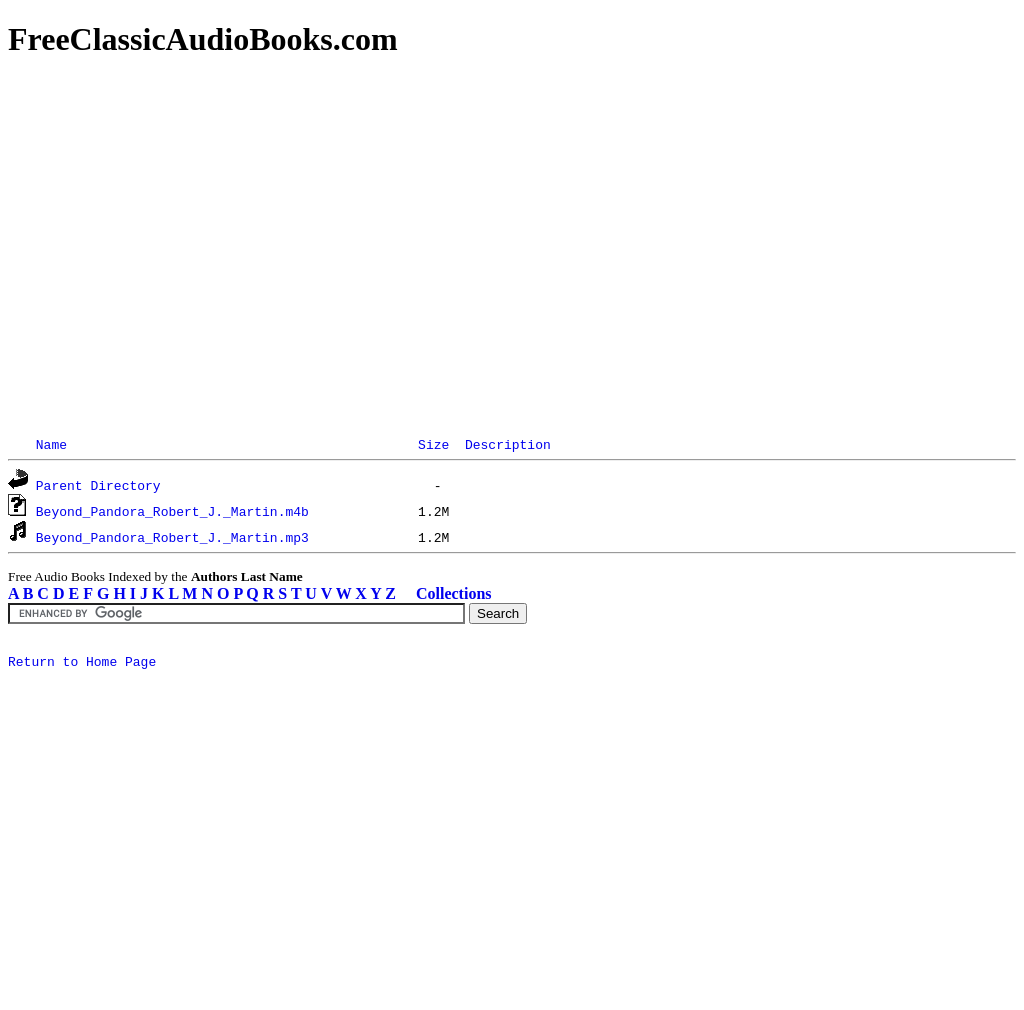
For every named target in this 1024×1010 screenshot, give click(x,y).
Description (508, 444)
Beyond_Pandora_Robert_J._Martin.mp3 (172, 537)
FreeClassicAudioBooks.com (203, 39)
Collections (454, 593)
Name (51, 444)
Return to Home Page (82, 664)
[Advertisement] (512, 220)
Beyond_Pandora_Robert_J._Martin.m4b (172, 511)
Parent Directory (98, 485)
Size (433, 444)
